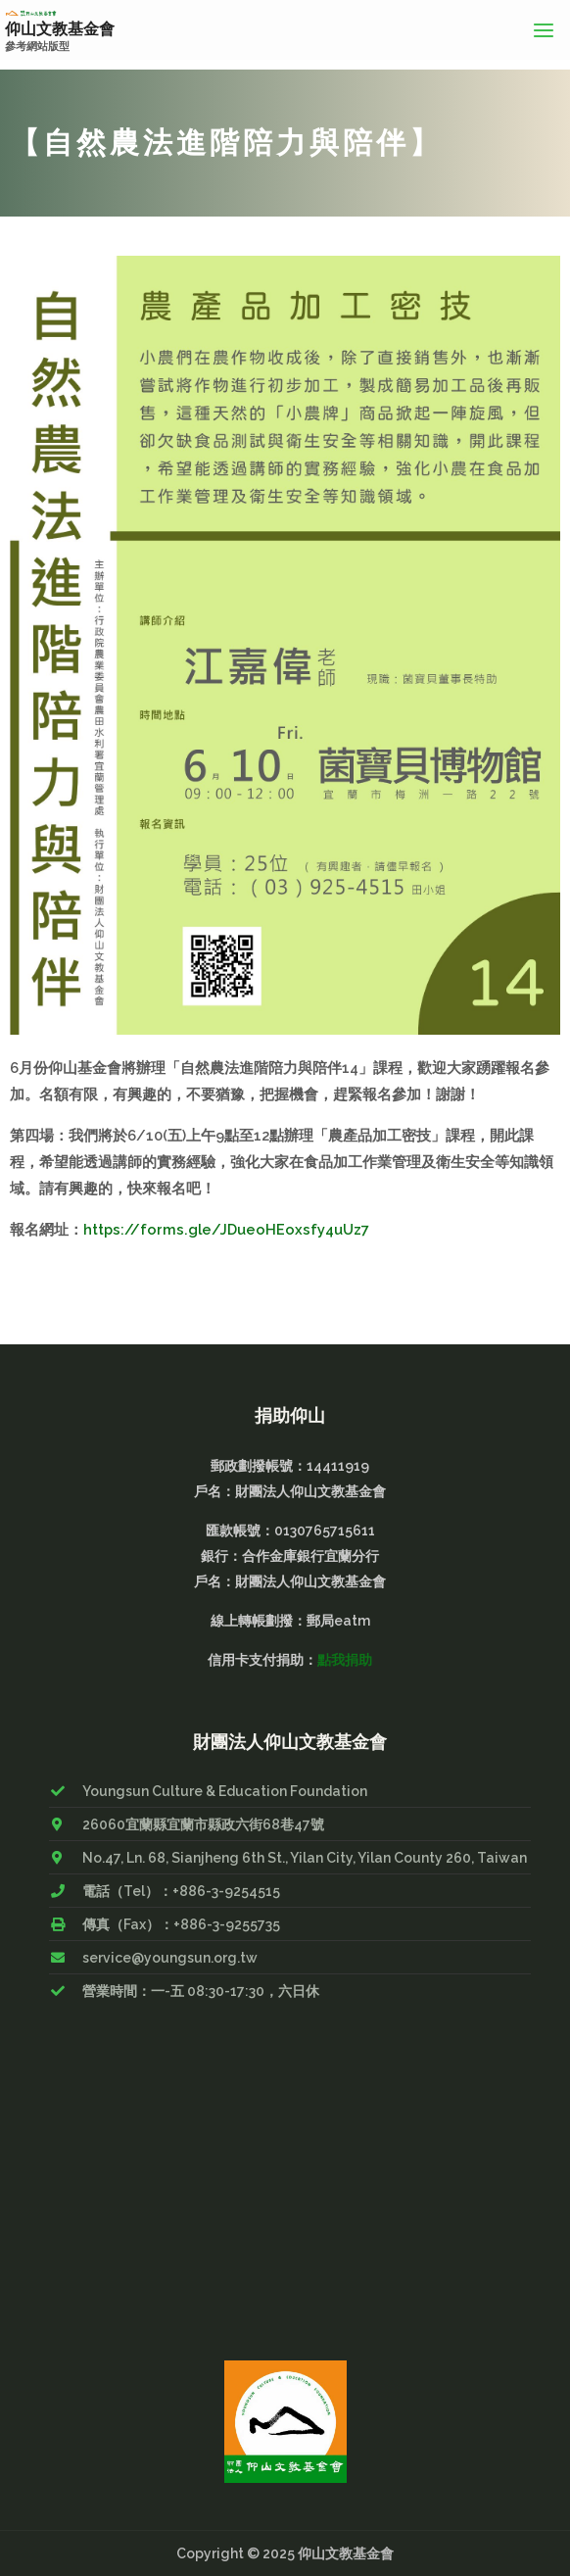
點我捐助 (344, 1659)
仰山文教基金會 (60, 29)
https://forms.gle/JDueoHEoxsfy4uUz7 (226, 1228)
